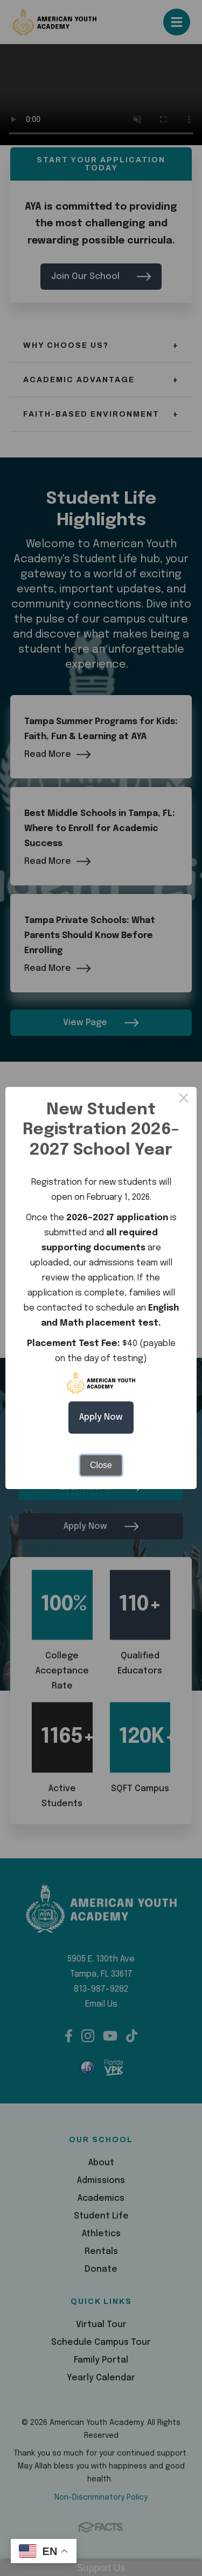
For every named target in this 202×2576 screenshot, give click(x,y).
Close (101, 1465)
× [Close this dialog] (183, 1100)
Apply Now (101, 1417)
